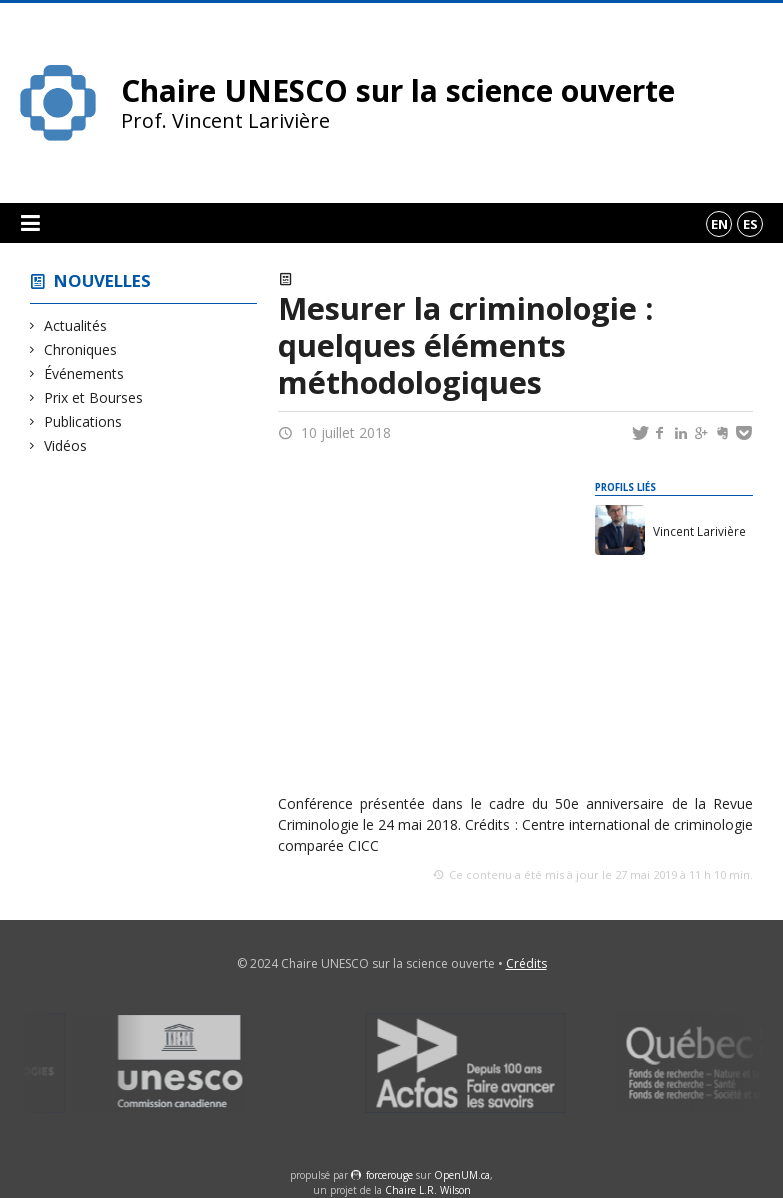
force (389, 1175)
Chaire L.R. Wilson (428, 1190)
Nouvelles (102, 280)
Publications (83, 421)
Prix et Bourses (94, 397)
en (719, 224)
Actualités (76, 325)
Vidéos (66, 445)
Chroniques (81, 349)
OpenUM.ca (462, 1175)
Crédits (526, 963)
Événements (84, 373)
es (750, 224)
